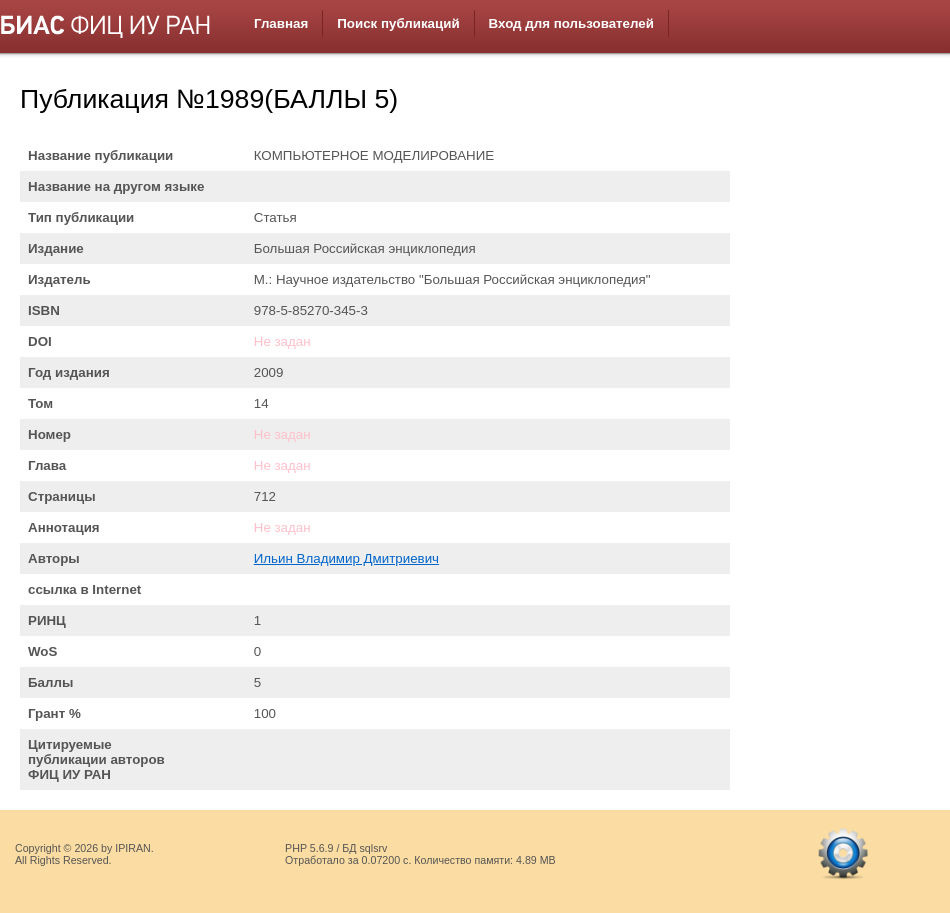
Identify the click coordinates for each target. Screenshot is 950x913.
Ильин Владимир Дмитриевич (346, 558)
